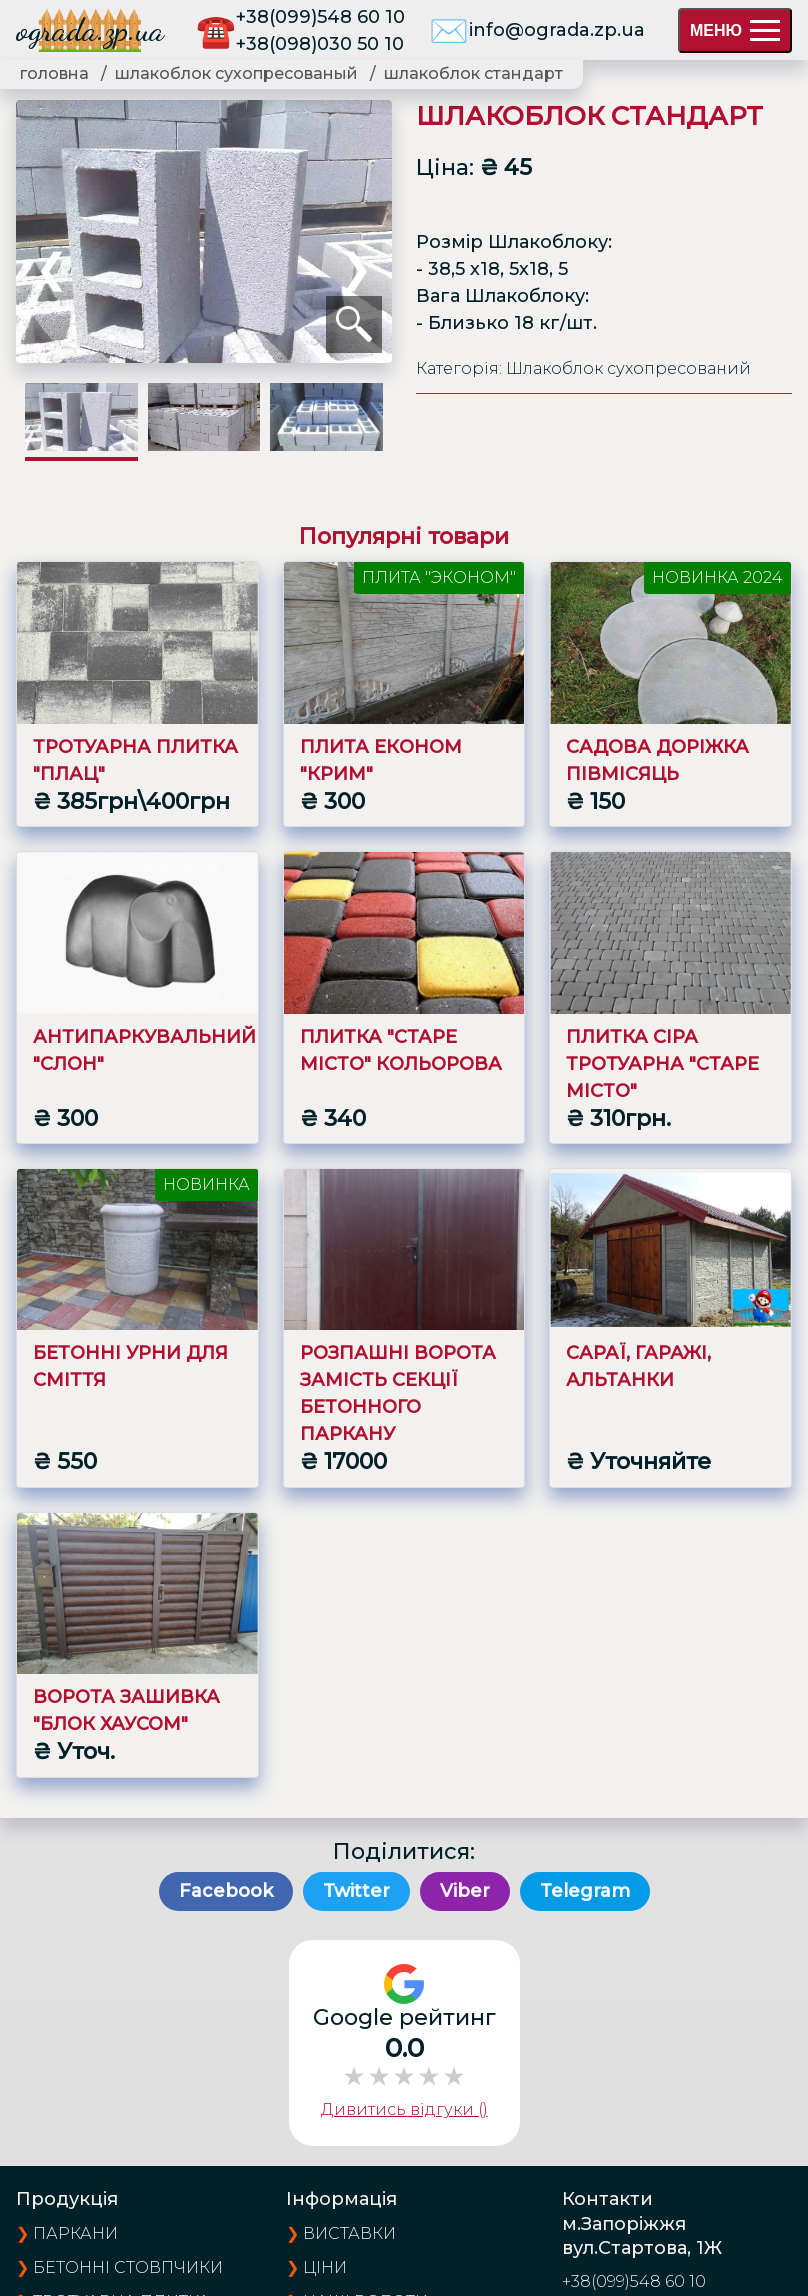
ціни (325, 2267)
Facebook (226, 1891)
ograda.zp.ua (90, 30)
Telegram (585, 1891)
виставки (349, 2233)
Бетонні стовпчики (128, 2267)
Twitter (356, 1891)
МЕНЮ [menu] (735, 30)
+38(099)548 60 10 (320, 17)
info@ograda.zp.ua (557, 30)
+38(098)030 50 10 (320, 44)
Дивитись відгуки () (404, 2109)
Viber (465, 1891)
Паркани (75, 2233)
